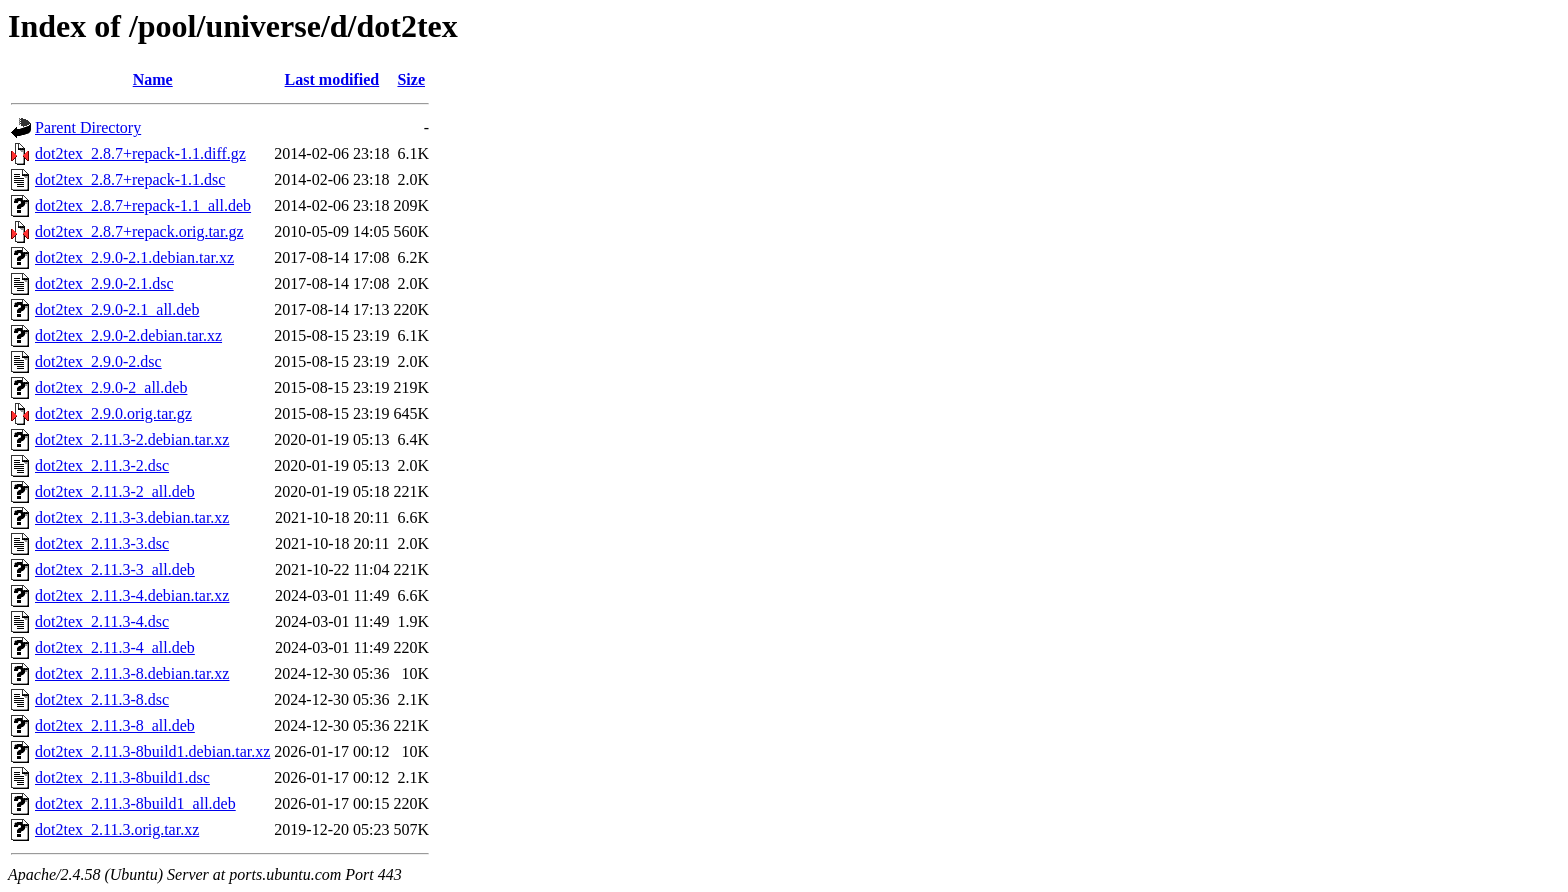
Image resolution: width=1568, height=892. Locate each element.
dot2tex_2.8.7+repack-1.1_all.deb (143, 205)
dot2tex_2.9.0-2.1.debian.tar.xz (134, 257)
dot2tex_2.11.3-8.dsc (102, 699)
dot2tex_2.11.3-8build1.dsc (122, 777)
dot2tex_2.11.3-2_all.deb (115, 491)
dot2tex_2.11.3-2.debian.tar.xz (132, 439)
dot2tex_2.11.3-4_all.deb (115, 647)
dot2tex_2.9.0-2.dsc (98, 361)
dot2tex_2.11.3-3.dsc (102, 543)
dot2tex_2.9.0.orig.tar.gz (113, 413)
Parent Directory (88, 127)
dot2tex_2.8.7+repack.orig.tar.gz (139, 231)
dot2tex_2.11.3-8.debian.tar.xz (132, 673)
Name (153, 79)
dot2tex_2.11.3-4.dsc (102, 621)
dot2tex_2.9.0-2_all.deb (111, 387)
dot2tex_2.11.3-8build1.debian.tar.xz (152, 751)
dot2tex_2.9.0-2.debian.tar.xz (128, 335)
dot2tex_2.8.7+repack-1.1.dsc (130, 179)
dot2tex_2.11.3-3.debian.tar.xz (132, 517)
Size (411, 79)
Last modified (332, 79)
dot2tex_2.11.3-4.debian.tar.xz (132, 595)
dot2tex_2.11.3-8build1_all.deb (135, 803)
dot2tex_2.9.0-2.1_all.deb (117, 309)
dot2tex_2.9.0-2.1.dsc (104, 283)
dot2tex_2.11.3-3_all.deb (115, 569)
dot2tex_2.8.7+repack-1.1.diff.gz (140, 153)
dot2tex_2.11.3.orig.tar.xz (117, 829)
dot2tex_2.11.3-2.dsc (102, 465)
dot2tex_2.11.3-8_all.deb (115, 725)
